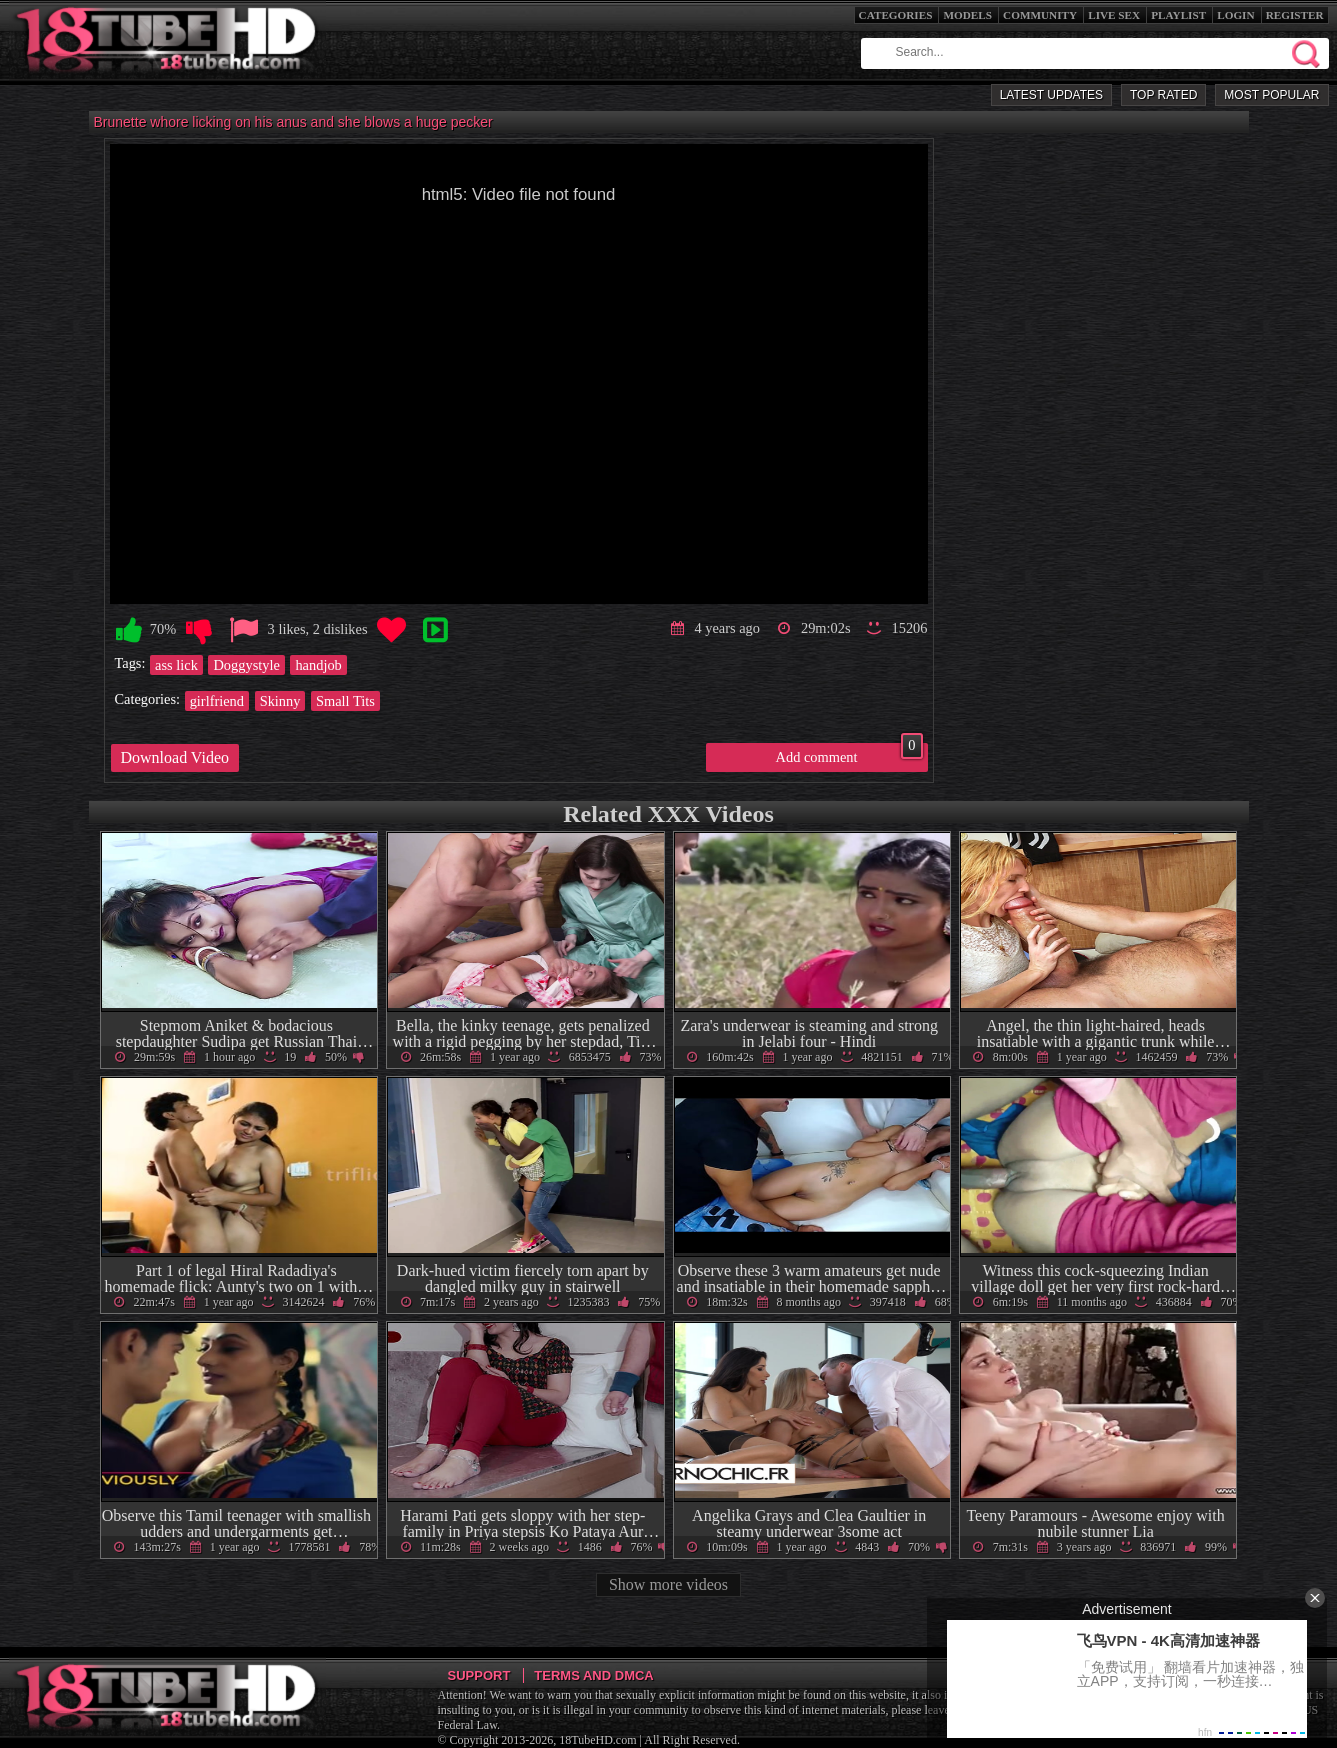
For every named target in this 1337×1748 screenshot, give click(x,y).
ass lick (176, 665)
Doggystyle (246, 665)
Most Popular (1271, 95)
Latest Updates (1051, 95)
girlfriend (217, 701)
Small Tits (345, 701)
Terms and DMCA (593, 1675)
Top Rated (1163, 95)
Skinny (280, 701)
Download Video (175, 757)
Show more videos (668, 1584)
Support (479, 1675)
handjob (318, 665)
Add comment (849, 754)
